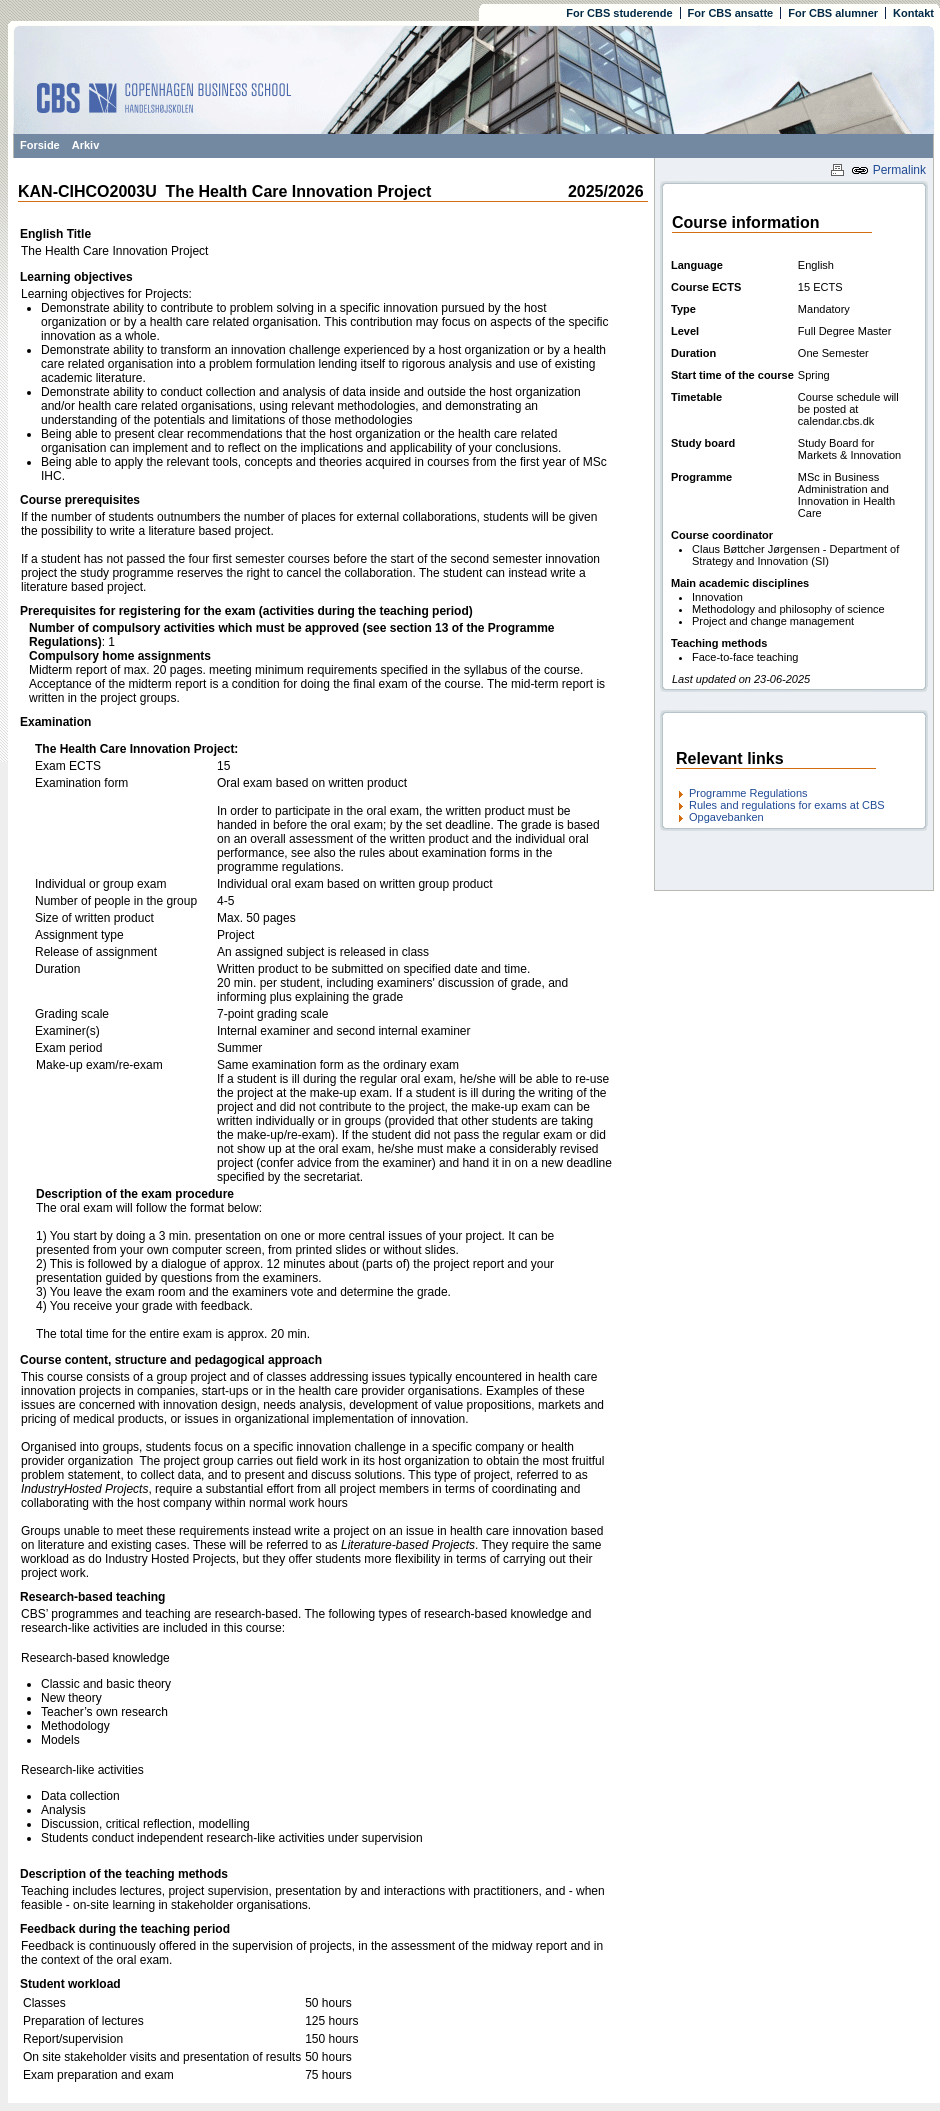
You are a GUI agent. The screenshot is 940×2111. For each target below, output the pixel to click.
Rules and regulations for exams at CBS (787, 805)
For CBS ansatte (731, 13)
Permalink (888, 170)
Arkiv (86, 145)
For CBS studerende (619, 13)
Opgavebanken (726, 817)
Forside (40, 145)
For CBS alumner (833, 13)
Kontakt (913, 13)
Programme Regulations (748, 793)
